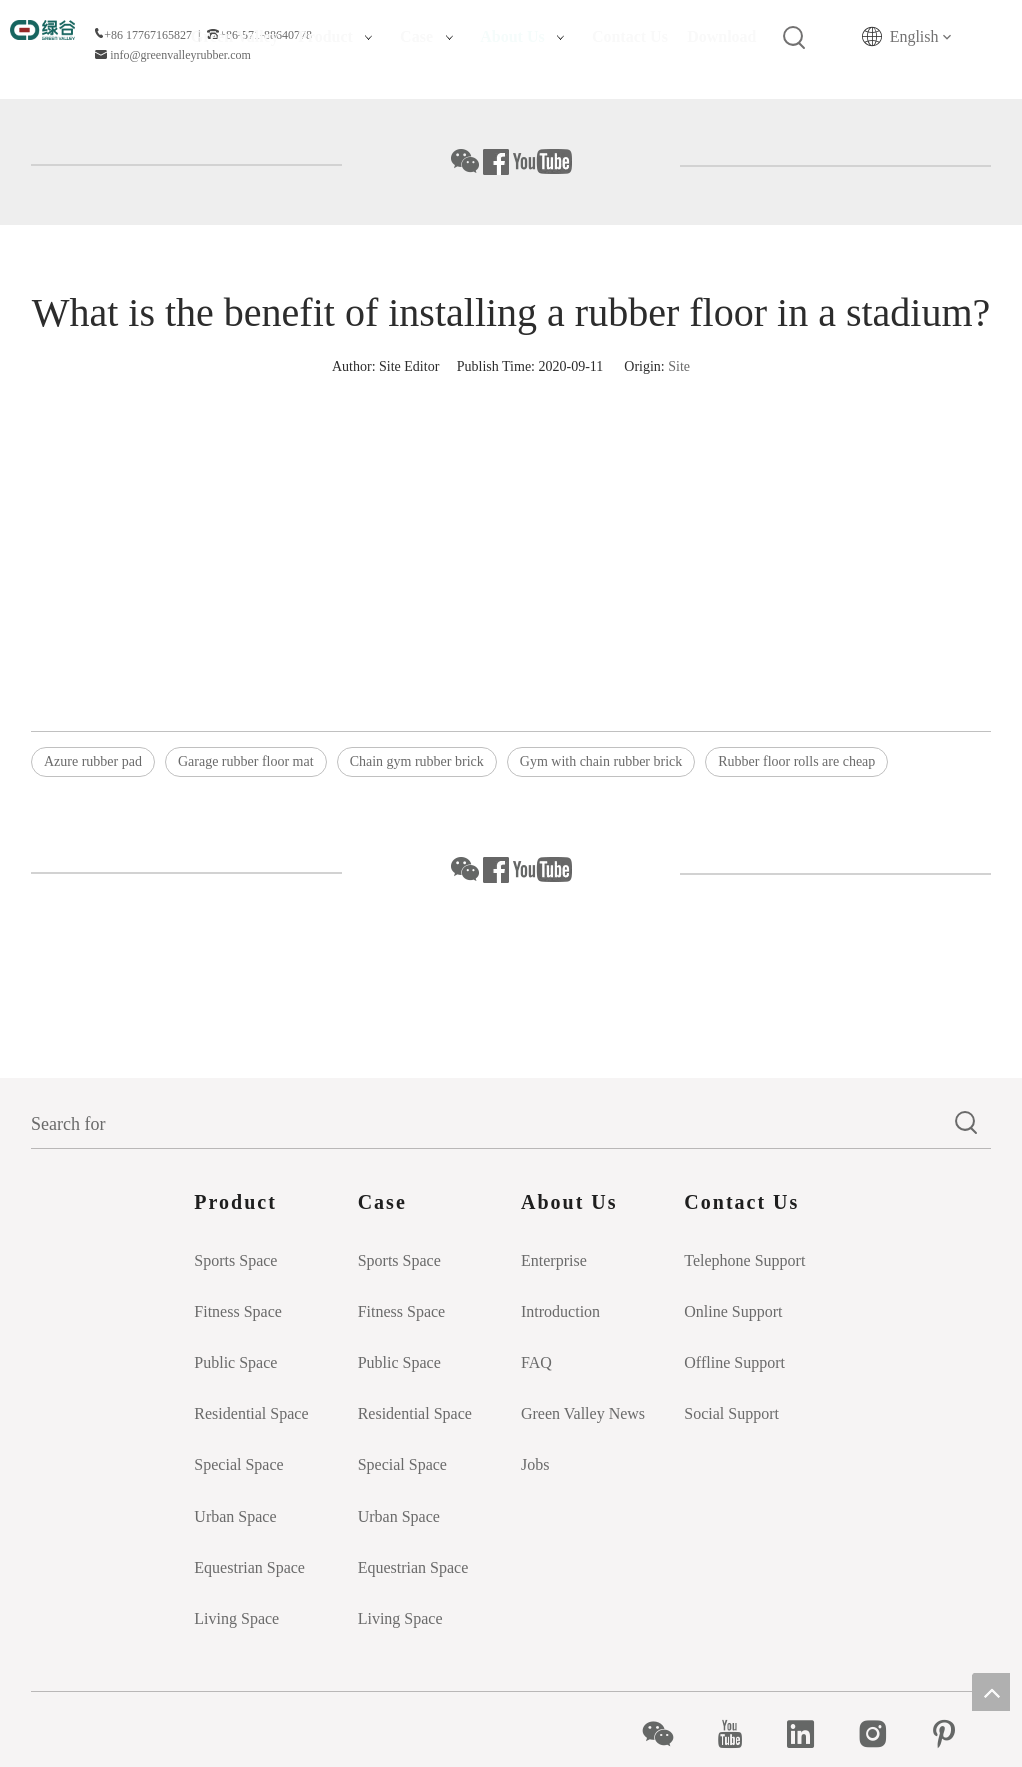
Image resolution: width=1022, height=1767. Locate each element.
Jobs (535, 1464)
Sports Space (235, 1260)
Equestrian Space (249, 1567)
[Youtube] (740, 1734)
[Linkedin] (811, 1734)
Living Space (236, 1618)
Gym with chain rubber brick (601, 761)
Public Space (235, 1362)
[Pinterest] (954, 1734)
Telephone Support (744, 1260)
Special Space (238, 1464)
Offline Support (734, 1362)
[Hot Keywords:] (795, 38)
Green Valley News (583, 1413)
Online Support (733, 1311)
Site (679, 366)
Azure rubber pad (93, 761)
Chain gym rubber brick (417, 761)
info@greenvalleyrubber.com (180, 55)
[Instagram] (883, 1734)
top (991, 1692)
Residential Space (251, 1413)
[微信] (668, 1734)
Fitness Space (238, 1311)
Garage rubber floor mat (246, 761)
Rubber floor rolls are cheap (796, 761)
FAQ (536, 1362)
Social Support (731, 1413)
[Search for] (487, 1124)
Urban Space (235, 1516)
